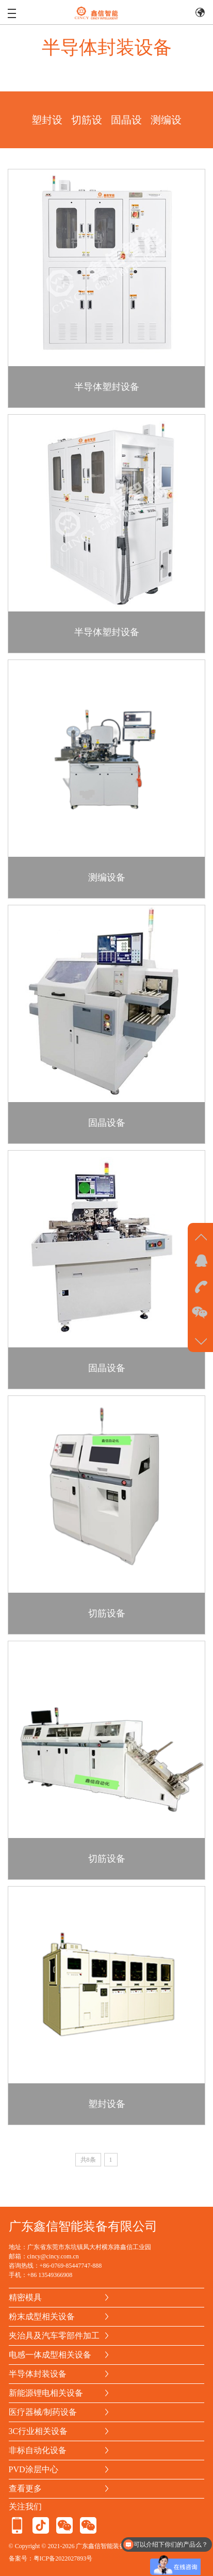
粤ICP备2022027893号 (63, 2558)
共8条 (88, 2162)
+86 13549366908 (50, 2275)
